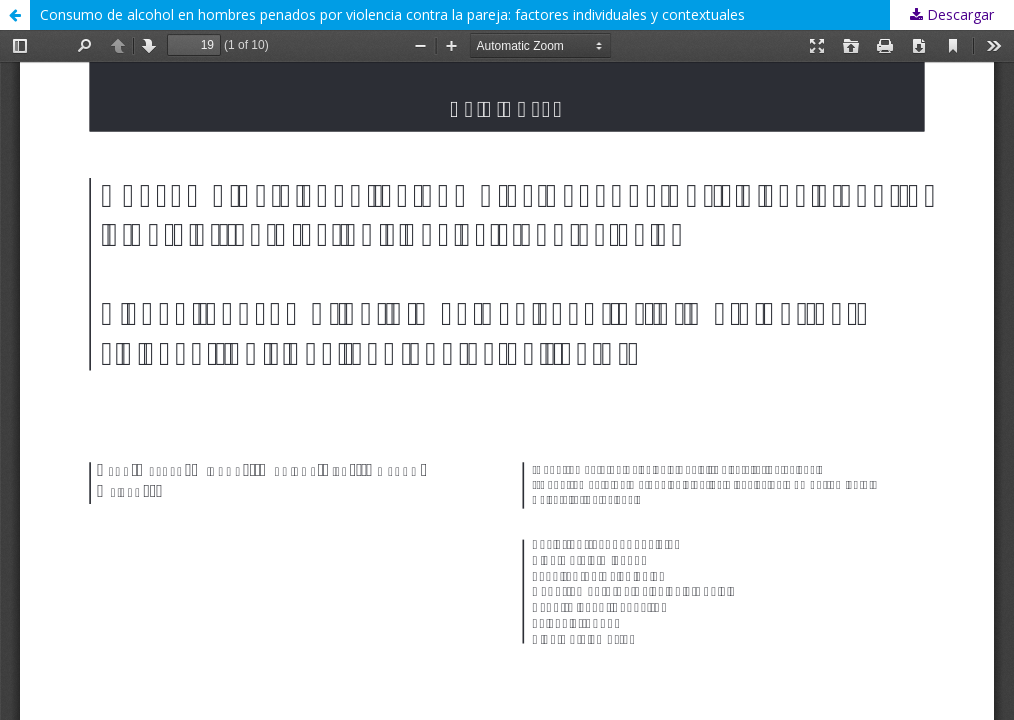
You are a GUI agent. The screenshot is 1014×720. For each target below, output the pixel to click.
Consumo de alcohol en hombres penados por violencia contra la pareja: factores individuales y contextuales (392, 14)
